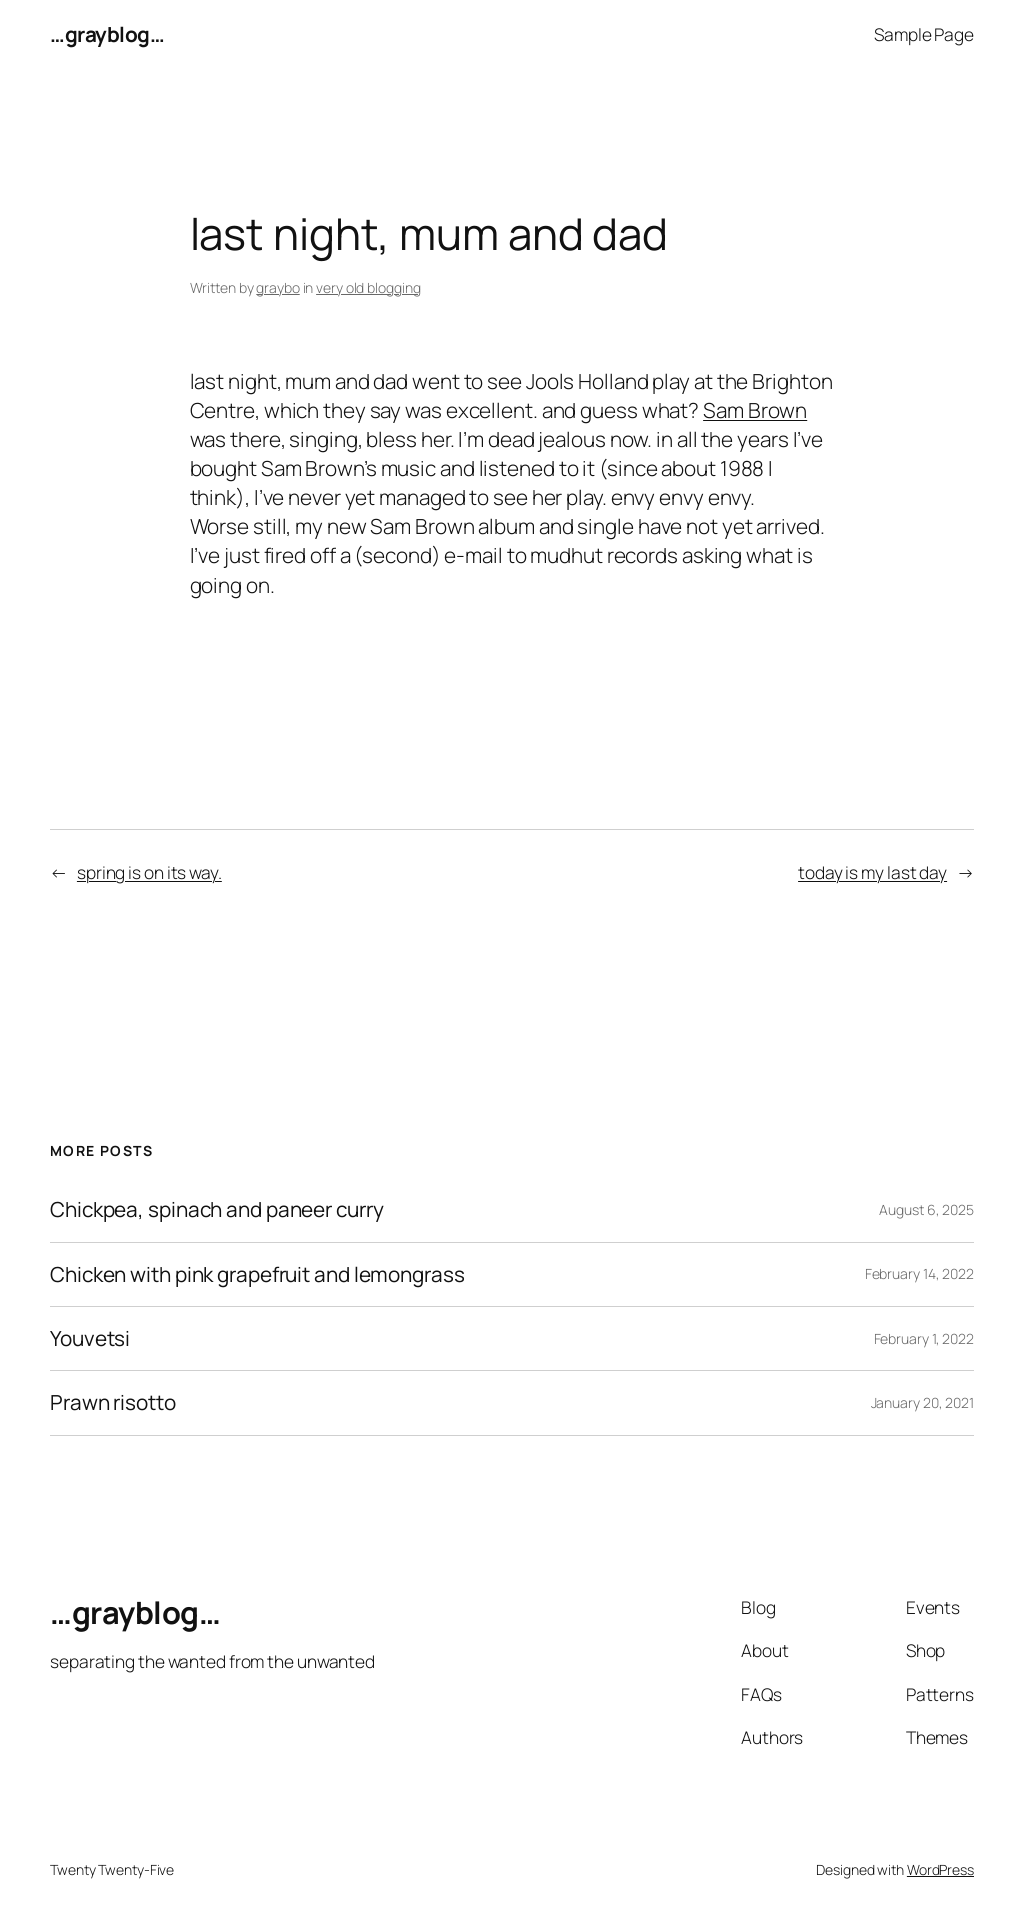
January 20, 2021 (922, 1402)
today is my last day (872, 872)
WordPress (940, 1869)
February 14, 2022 (919, 1273)
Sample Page (924, 34)
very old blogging (368, 287)
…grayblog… (107, 34)
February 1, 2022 (924, 1338)
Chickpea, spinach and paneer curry (217, 1209)
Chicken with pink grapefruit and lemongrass (257, 1274)
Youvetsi (90, 1338)
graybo (277, 287)
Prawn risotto (113, 1402)
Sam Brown (755, 410)
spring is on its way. (149, 872)
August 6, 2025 (926, 1209)
